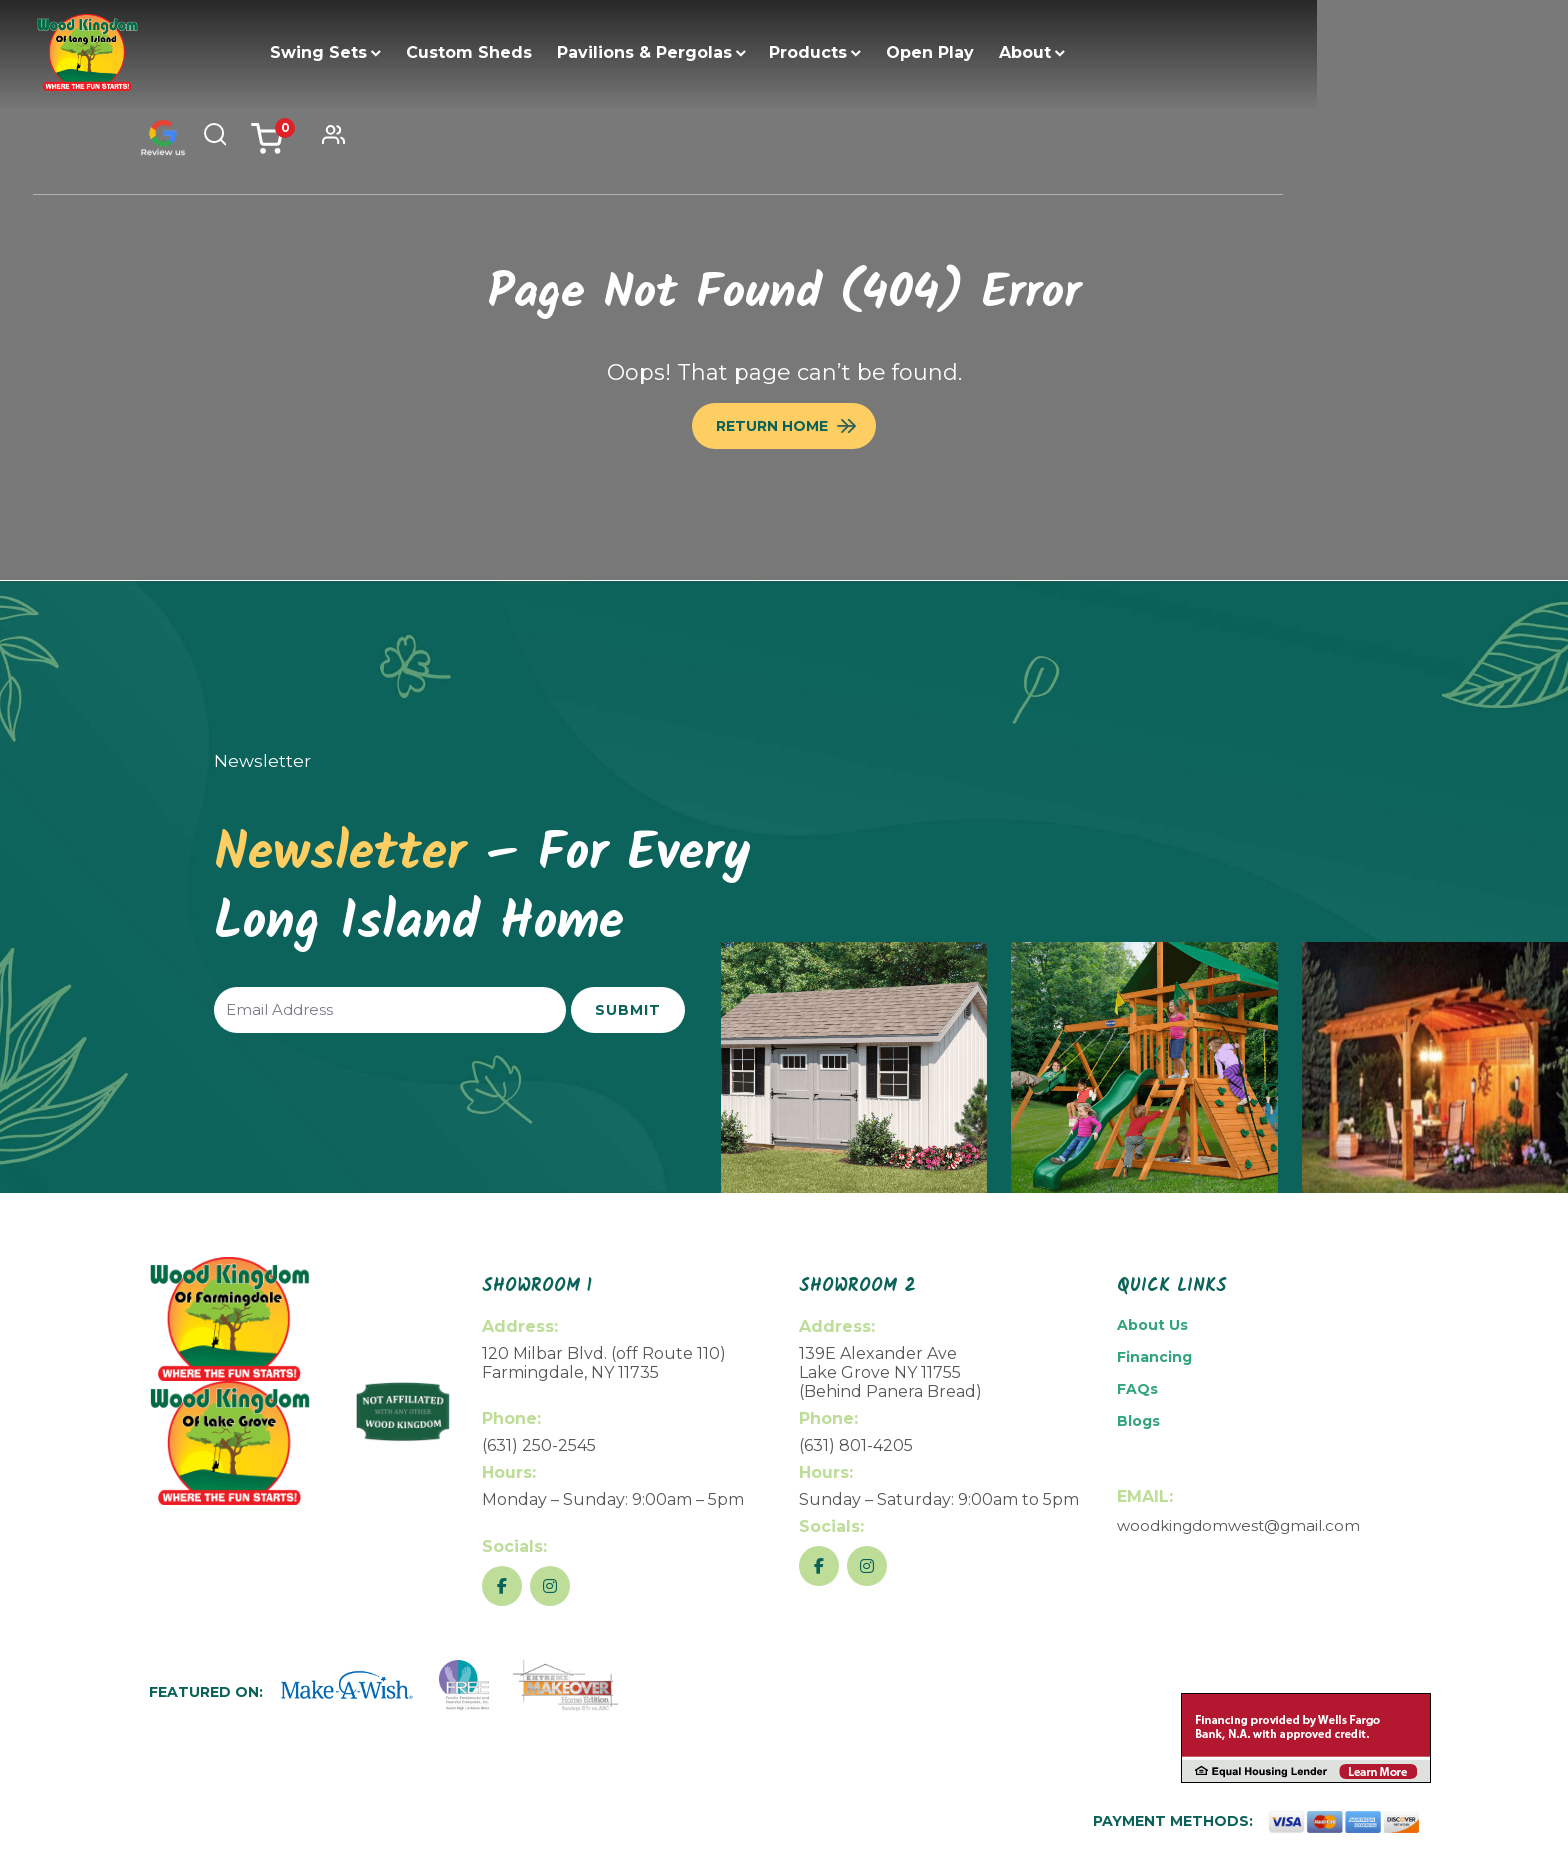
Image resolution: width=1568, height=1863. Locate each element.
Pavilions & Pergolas (711, 52)
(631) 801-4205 (856, 1445)
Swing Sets (385, 52)
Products (875, 52)
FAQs (1137, 1389)
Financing (1154, 1357)
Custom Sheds (536, 52)
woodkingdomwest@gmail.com (1238, 1525)
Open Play (997, 52)
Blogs (1138, 1421)
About (1092, 52)
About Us (1152, 1325)
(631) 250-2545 (539, 1445)
